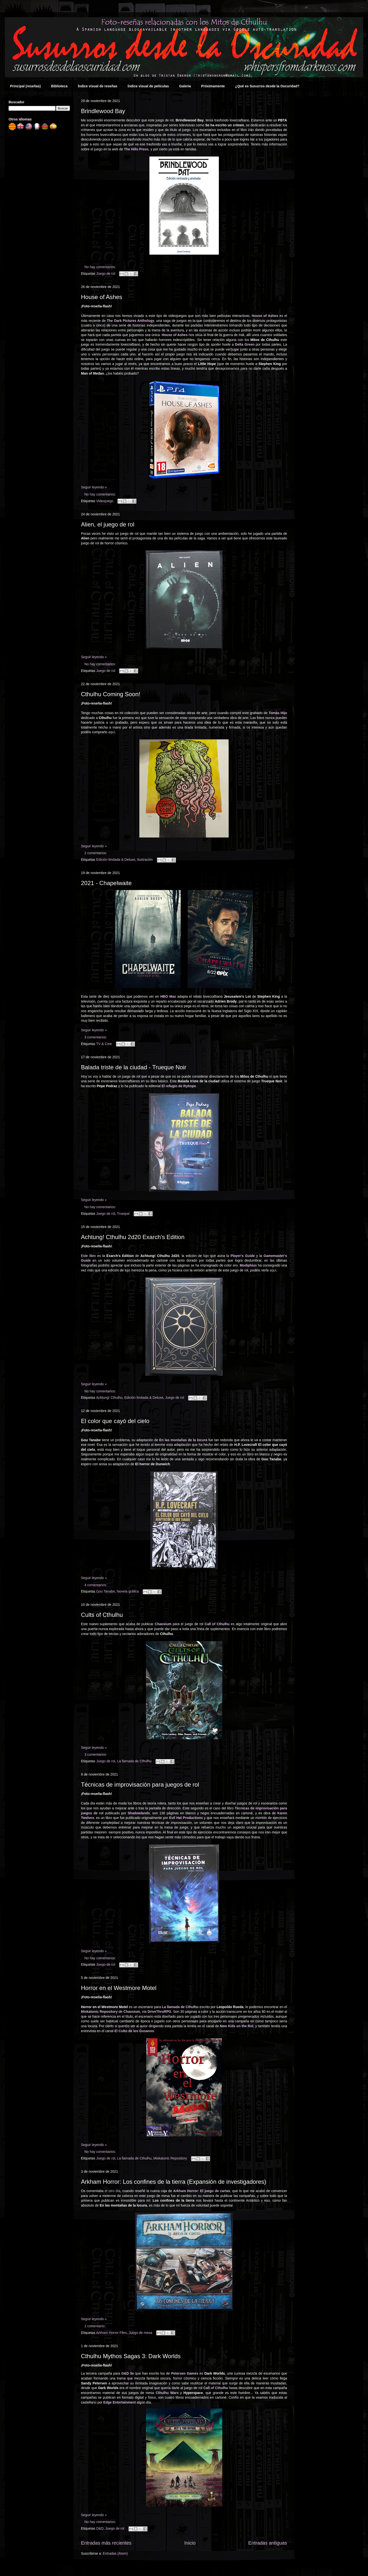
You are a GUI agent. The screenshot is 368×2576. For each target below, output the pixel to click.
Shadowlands (139, 1813)
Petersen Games (184, 2373)
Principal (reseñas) (25, 86)
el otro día (112, 2191)
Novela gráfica (128, 1591)
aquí (111, 732)
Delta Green (245, 344)
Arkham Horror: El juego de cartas (201, 2191)
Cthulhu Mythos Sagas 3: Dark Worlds (131, 2356)
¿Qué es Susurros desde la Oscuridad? (267, 86)
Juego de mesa (140, 2333)
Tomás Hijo (278, 713)
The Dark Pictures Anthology (130, 321)
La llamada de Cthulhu (134, 1761)
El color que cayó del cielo (115, 1421)
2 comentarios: (95, 853)
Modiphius (248, 1265)
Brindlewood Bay (103, 111)
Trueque (123, 1214)
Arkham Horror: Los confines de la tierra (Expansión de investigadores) (173, 2181)
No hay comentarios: (100, 267)
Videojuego (104, 501)
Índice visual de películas (148, 86)
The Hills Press (136, 149)
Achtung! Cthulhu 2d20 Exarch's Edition (132, 1237)
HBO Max (168, 996)
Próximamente (213, 86)
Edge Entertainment (119, 2402)
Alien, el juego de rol (107, 524)
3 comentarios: (95, 1037)
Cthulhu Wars (167, 2393)
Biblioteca (59, 86)
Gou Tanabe (105, 1591)
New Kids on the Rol (236, 2026)
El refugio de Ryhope (178, 1086)
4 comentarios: (95, 1585)
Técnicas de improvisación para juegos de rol (140, 1784)
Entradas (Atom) (115, 2553)
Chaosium (163, 1624)
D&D (100, 2528)
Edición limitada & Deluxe (115, 860)
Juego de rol (105, 273)
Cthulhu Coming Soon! (110, 694)
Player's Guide (243, 1256)
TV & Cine (104, 1044)
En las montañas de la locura (183, 1440)
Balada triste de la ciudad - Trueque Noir (133, 1067)
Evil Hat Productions (186, 1818)
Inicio (190, 2543)
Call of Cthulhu (217, 1624)
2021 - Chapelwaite (106, 883)
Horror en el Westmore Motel (119, 1988)
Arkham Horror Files (111, 2333)
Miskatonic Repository (99, 2012)
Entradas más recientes (106, 2543)
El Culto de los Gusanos (134, 2031)
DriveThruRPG (159, 2012)
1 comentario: (94, 2326)
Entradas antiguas (267, 2543)
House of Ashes (101, 297)
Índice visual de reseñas (97, 86)
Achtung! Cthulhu (109, 1397)
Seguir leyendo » (94, 487)
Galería (185, 86)
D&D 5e (127, 2373)
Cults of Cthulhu (102, 1614)
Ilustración (145, 860)
